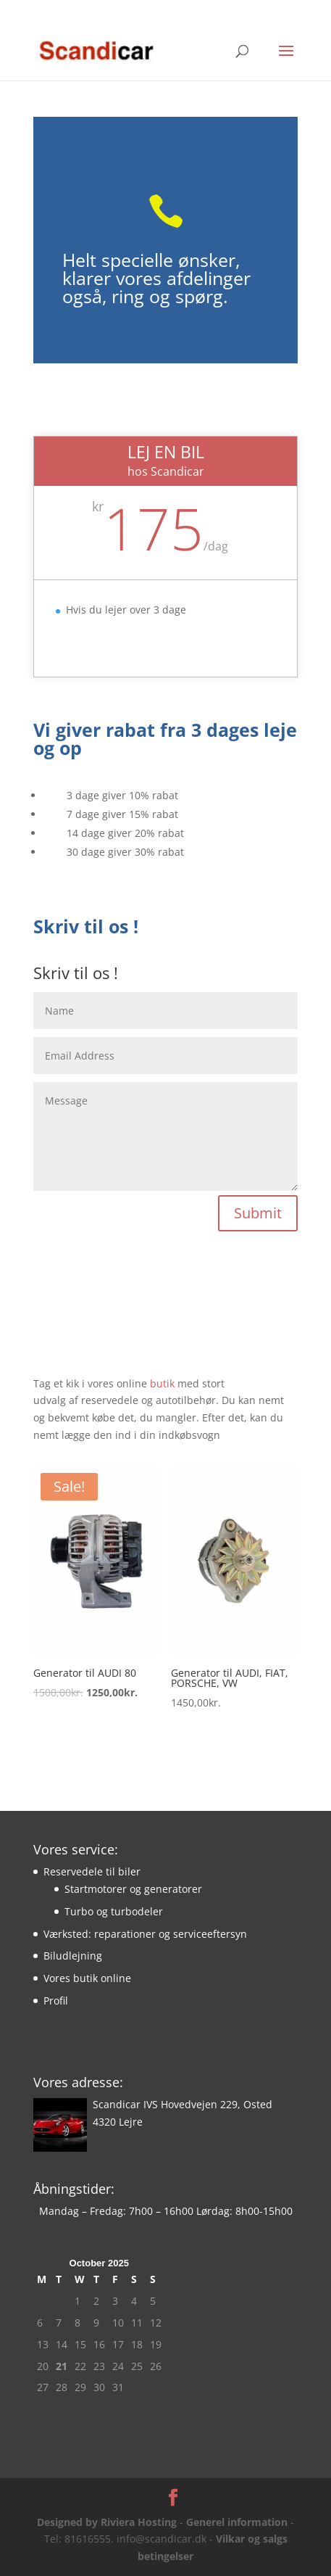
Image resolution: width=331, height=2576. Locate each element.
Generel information (237, 2522)
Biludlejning (72, 1955)
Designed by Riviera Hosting (107, 2522)
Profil (55, 2000)
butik (163, 1383)
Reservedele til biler (92, 1871)
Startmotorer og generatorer (133, 1889)
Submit (258, 1213)
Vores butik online (87, 1978)
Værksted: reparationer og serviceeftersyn (145, 1934)
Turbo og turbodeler (113, 1911)
